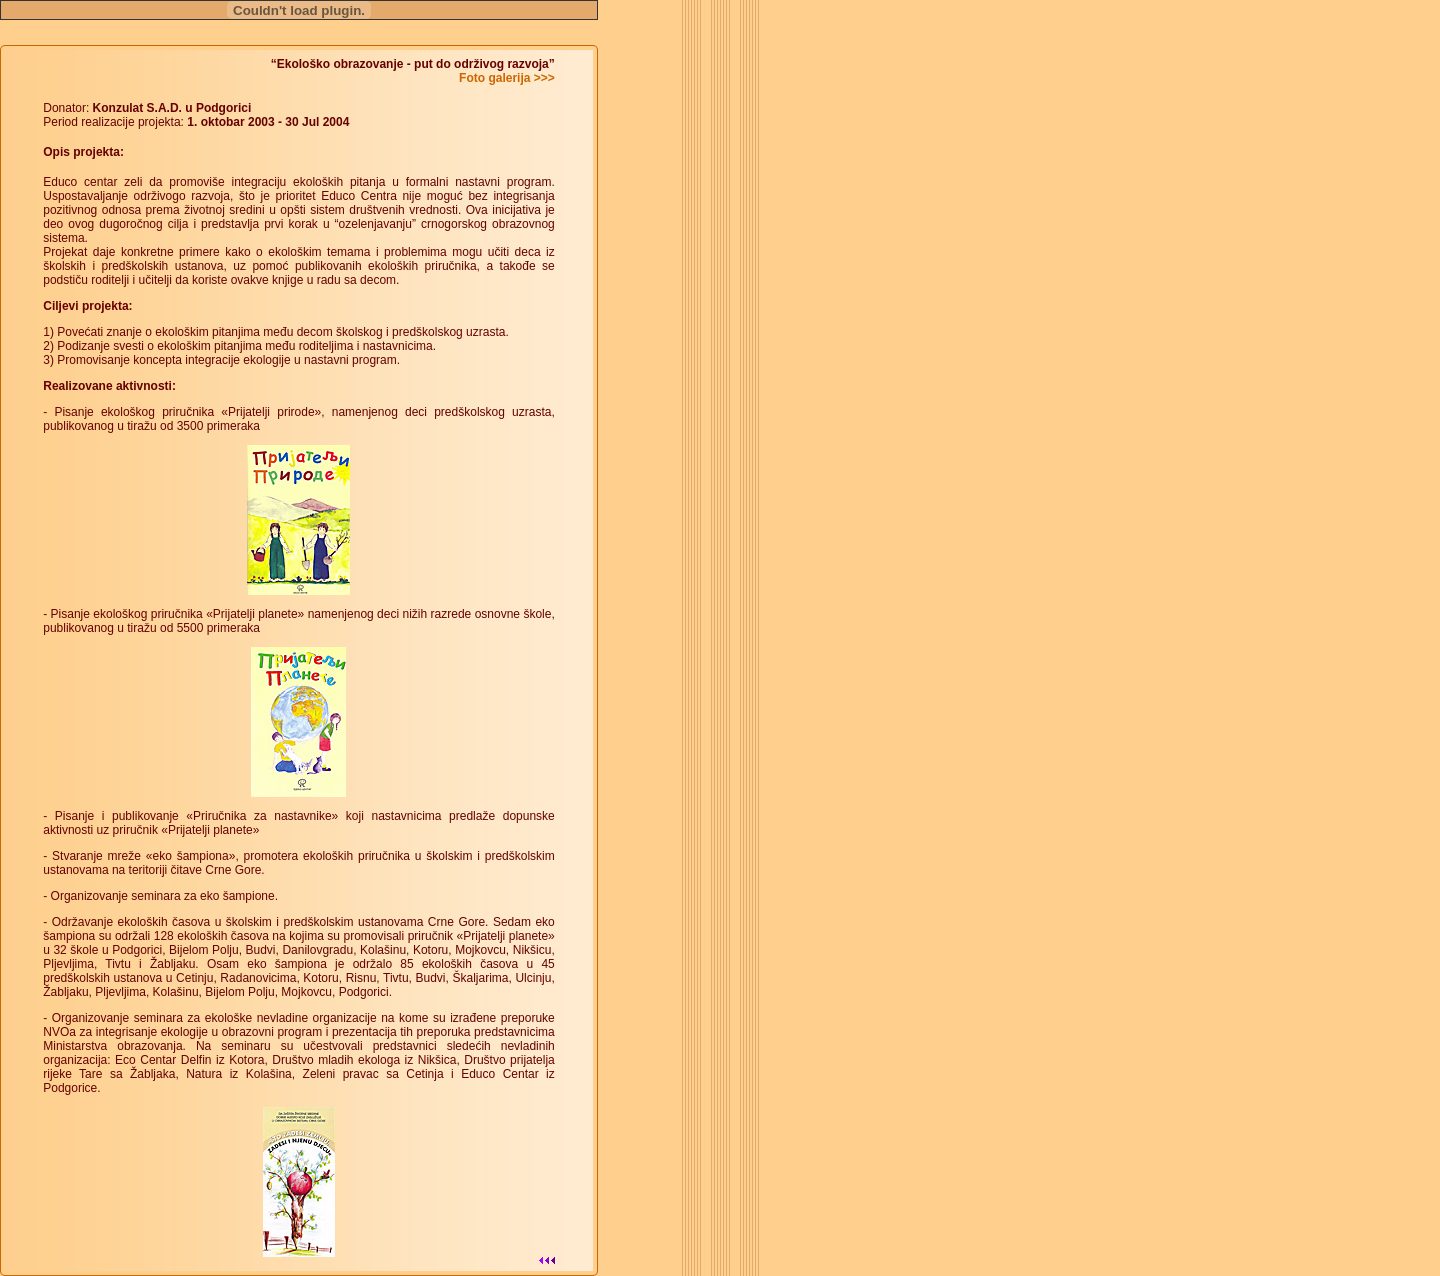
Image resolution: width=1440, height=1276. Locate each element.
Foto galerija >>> (507, 78)
